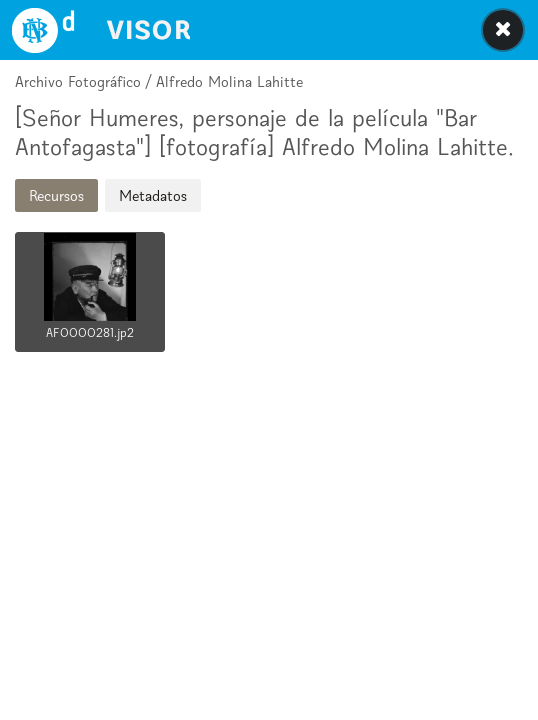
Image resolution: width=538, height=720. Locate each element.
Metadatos (153, 195)
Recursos (56, 195)
